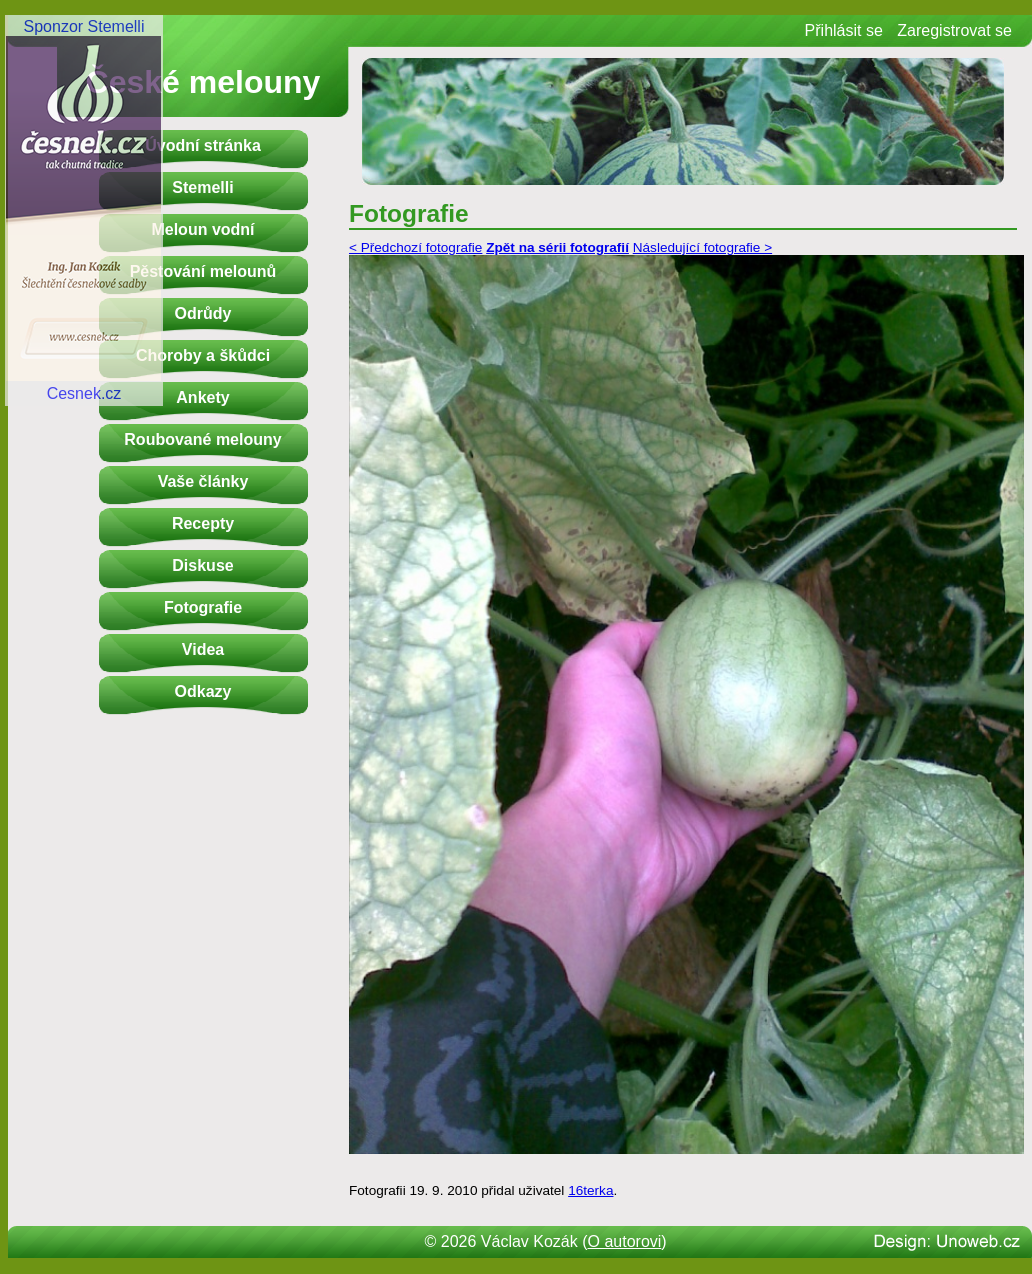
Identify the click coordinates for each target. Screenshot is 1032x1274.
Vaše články (203, 481)
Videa (203, 649)
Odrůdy (203, 313)
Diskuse (202, 565)
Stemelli (202, 187)
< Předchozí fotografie (415, 247)
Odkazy (203, 691)
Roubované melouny (202, 439)
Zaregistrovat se (954, 30)
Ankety (202, 397)
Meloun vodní (202, 229)
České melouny (203, 82)
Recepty (203, 523)
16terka (590, 1190)
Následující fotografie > (702, 247)
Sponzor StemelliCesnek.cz (84, 210)
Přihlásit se (844, 30)
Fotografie (203, 607)
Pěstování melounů (203, 271)
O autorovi (625, 1241)
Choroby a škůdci (203, 355)
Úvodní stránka (203, 145)
